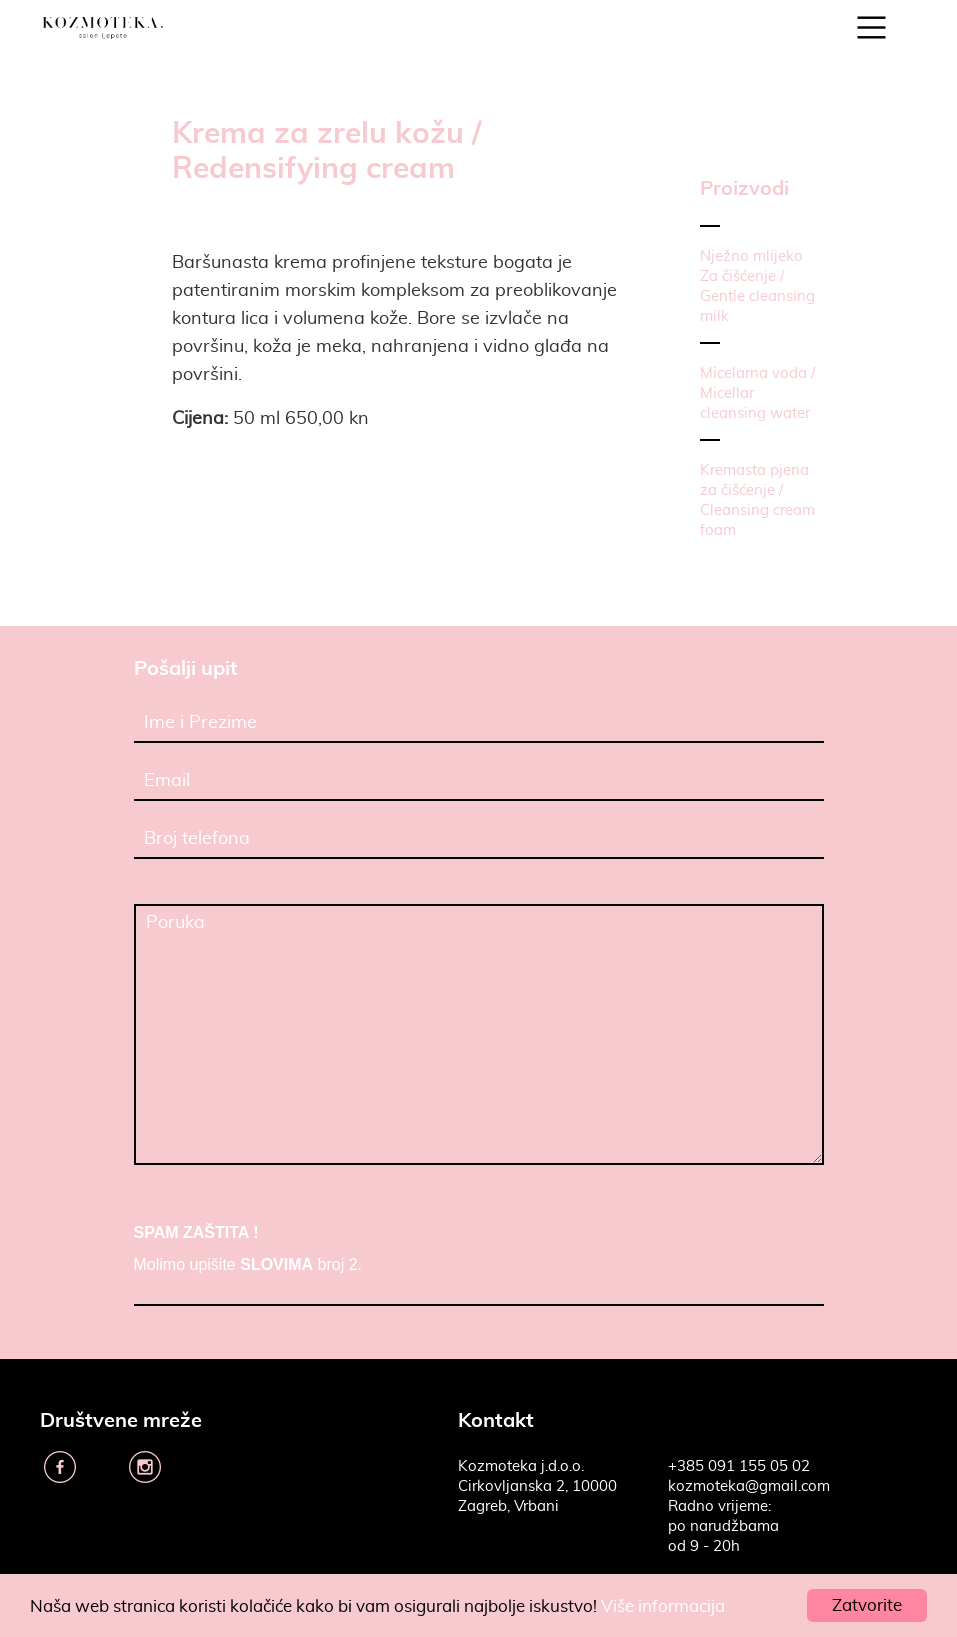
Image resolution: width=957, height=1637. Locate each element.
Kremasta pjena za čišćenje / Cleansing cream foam (757, 500)
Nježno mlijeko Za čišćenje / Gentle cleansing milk (757, 286)
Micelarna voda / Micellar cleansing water (757, 393)
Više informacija (663, 1606)
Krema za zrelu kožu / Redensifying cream (326, 149)
